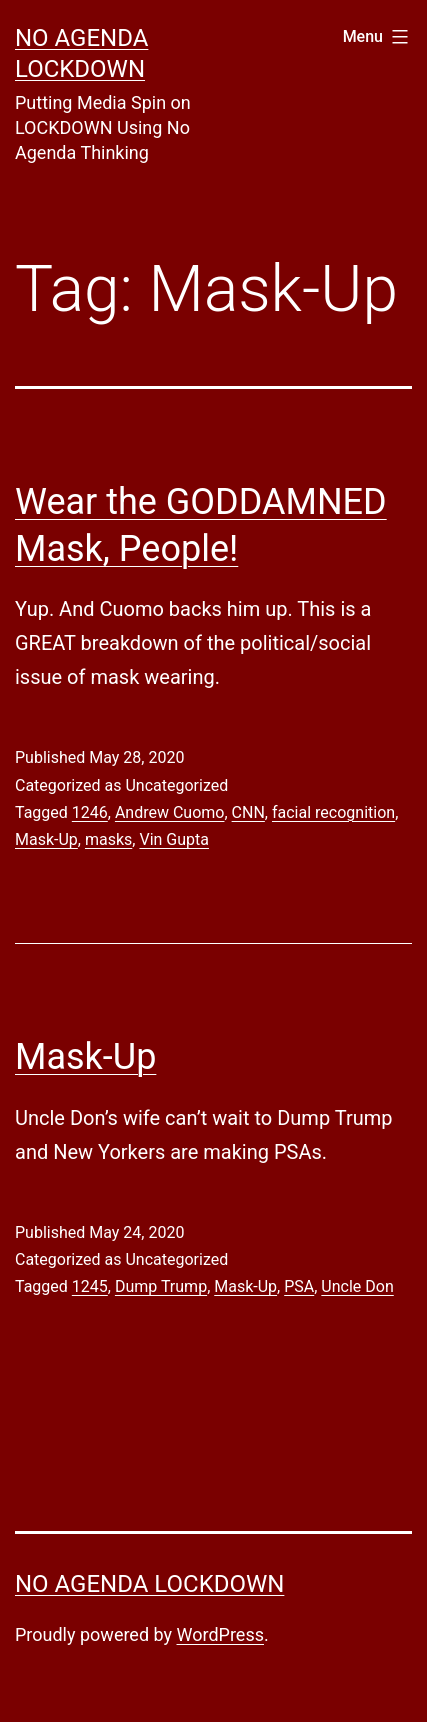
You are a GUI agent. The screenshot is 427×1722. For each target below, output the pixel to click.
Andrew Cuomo (170, 812)
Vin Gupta (174, 839)
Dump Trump (161, 1286)
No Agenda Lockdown (149, 1584)
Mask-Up (46, 839)
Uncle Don (357, 1286)
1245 (90, 1286)
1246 (90, 812)
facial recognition (333, 812)
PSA (299, 1286)
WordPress (220, 1634)
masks (108, 839)
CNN (248, 812)
